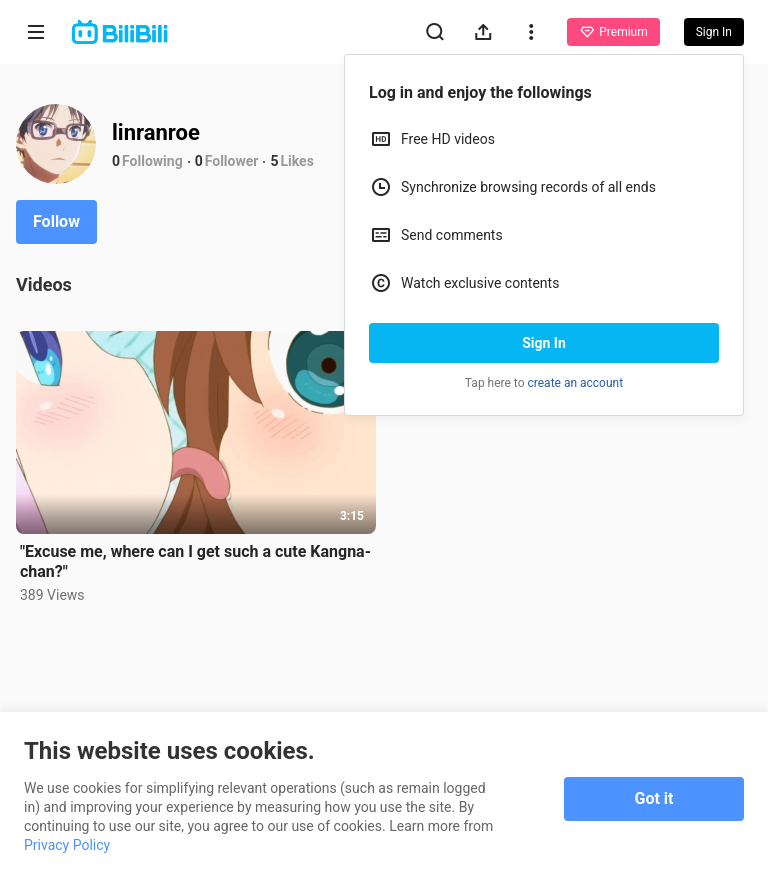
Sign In (544, 343)
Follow (56, 221)
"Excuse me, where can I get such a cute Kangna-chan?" (195, 561)
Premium (613, 32)
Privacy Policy (67, 845)
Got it (654, 798)
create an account (576, 383)
